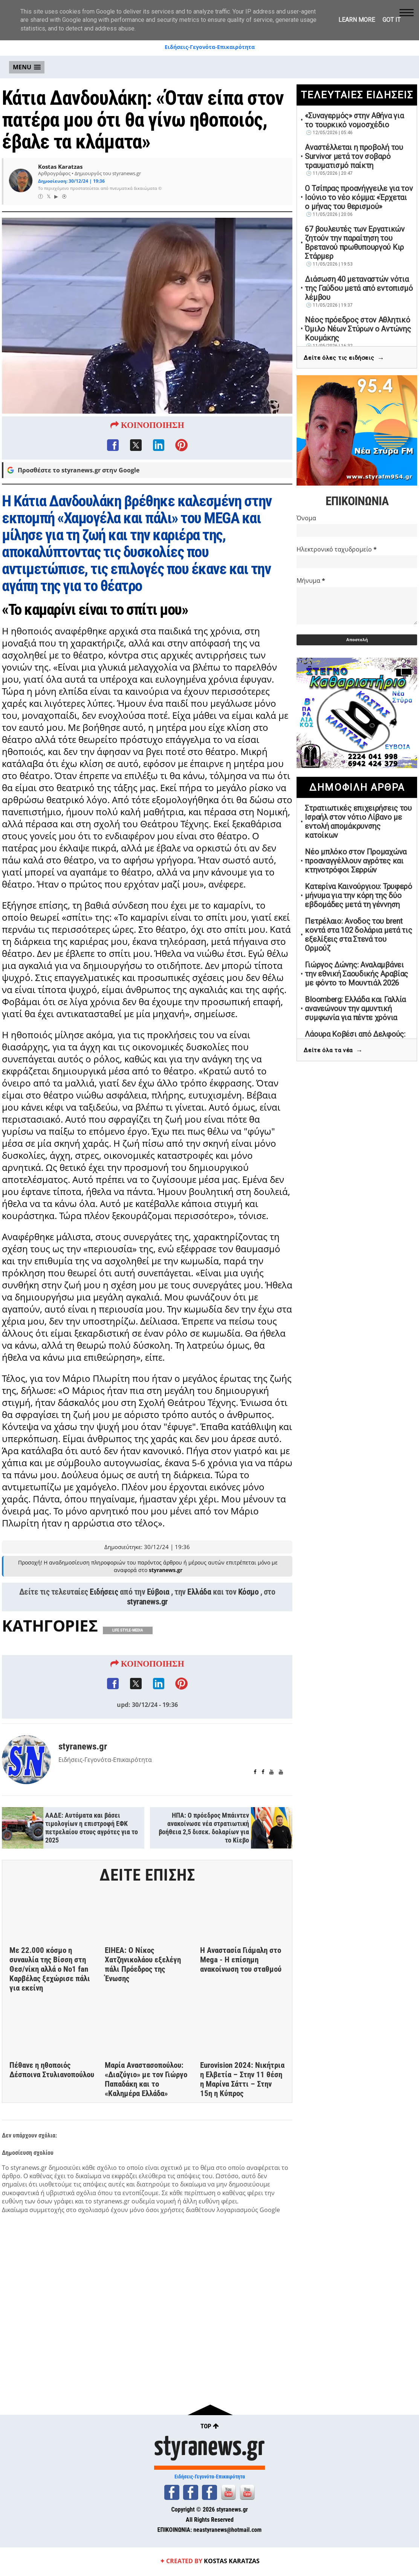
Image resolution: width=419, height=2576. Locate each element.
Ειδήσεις (104, 1616)
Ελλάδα (199, 1616)
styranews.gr (147, 1626)
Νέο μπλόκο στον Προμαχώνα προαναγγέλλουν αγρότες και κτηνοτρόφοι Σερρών (356, 860)
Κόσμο (248, 1616)
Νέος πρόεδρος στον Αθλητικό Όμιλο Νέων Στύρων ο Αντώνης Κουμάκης (358, 328)
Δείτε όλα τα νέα (333, 1050)
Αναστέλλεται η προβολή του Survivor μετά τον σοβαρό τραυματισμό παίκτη (354, 156)
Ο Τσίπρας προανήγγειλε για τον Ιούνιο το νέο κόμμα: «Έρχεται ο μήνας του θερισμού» (359, 197)
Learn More (356, 19)
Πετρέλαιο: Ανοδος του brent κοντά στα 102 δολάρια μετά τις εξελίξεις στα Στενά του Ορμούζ (358, 935)
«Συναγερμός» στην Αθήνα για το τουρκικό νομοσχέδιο (354, 120)
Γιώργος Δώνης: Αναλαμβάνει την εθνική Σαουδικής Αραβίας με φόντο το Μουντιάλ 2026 (356, 973)
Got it (391, 19)
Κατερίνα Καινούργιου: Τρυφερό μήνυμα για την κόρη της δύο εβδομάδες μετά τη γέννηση (358, 895)
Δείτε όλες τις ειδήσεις (344, 358)
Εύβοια (158, 1616)
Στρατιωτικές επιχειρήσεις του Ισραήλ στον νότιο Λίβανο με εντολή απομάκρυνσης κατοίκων (358, 822)
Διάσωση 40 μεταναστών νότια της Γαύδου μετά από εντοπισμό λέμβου (359, 288)
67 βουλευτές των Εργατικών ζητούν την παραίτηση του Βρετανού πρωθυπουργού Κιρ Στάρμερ (354, 243)
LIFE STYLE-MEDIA (127, 1654)
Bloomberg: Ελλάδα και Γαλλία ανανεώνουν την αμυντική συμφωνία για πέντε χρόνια (355, 1008)
